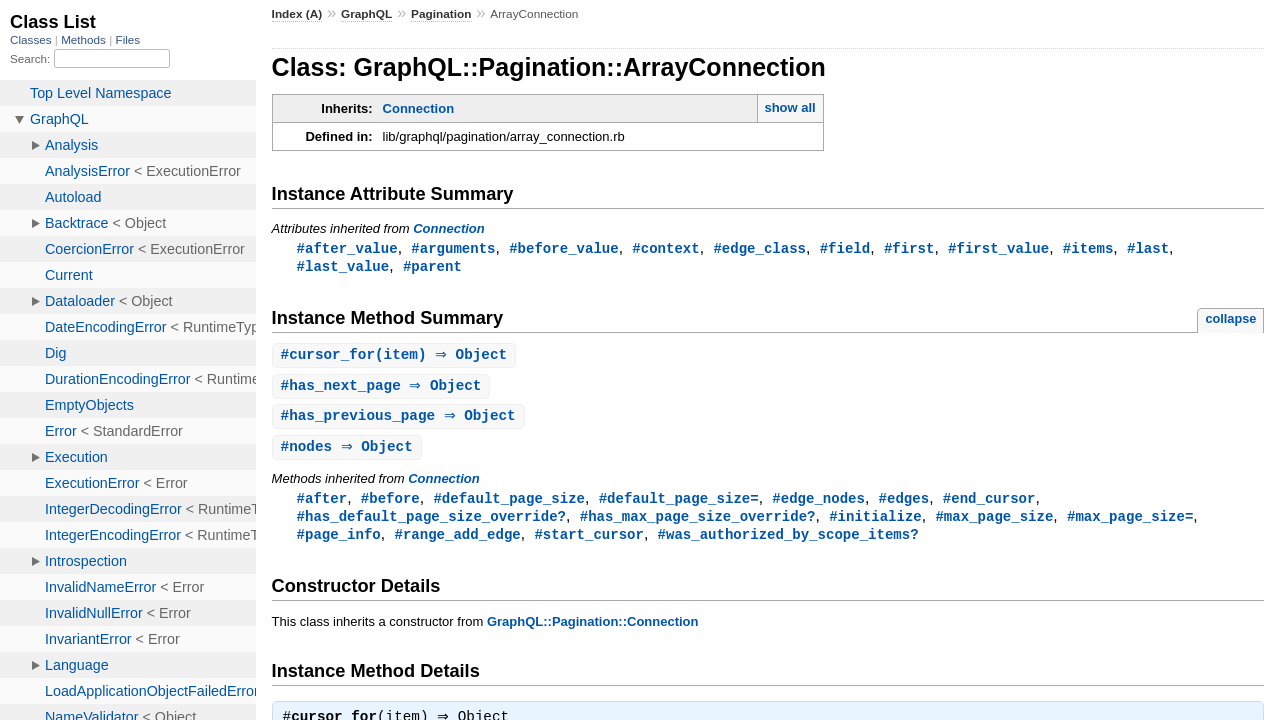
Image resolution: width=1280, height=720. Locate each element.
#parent (432, 267)
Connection (419, 108)
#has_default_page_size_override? (431, 523)
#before (390, 504)
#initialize (875, 523)
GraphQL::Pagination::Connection (593, 630)
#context (665, 248)
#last (1148, 248)
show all (789, 107)
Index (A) (297, 14)
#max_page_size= (1130, 523)
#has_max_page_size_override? (698, 523)
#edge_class (759, 248)
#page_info (339, 542)
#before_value (563, 248)
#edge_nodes (818, 504)
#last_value (343, 267)
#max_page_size (994, 523)
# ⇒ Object (384, 389)
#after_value (347, 248)
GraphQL (366, 14)
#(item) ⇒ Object (397, 357)
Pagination (441, 14)
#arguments (453, 248)
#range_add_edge (457, 542)
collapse (1230, 320)
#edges (904, 504)
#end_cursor (989, 504)
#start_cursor (588, 542)
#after (322, 504)
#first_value (998, 248)
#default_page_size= (679, 504)
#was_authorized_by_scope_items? (788, 542)
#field (845, 248)
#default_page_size (509, 504)
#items (1088, 248)
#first (909, 248)
